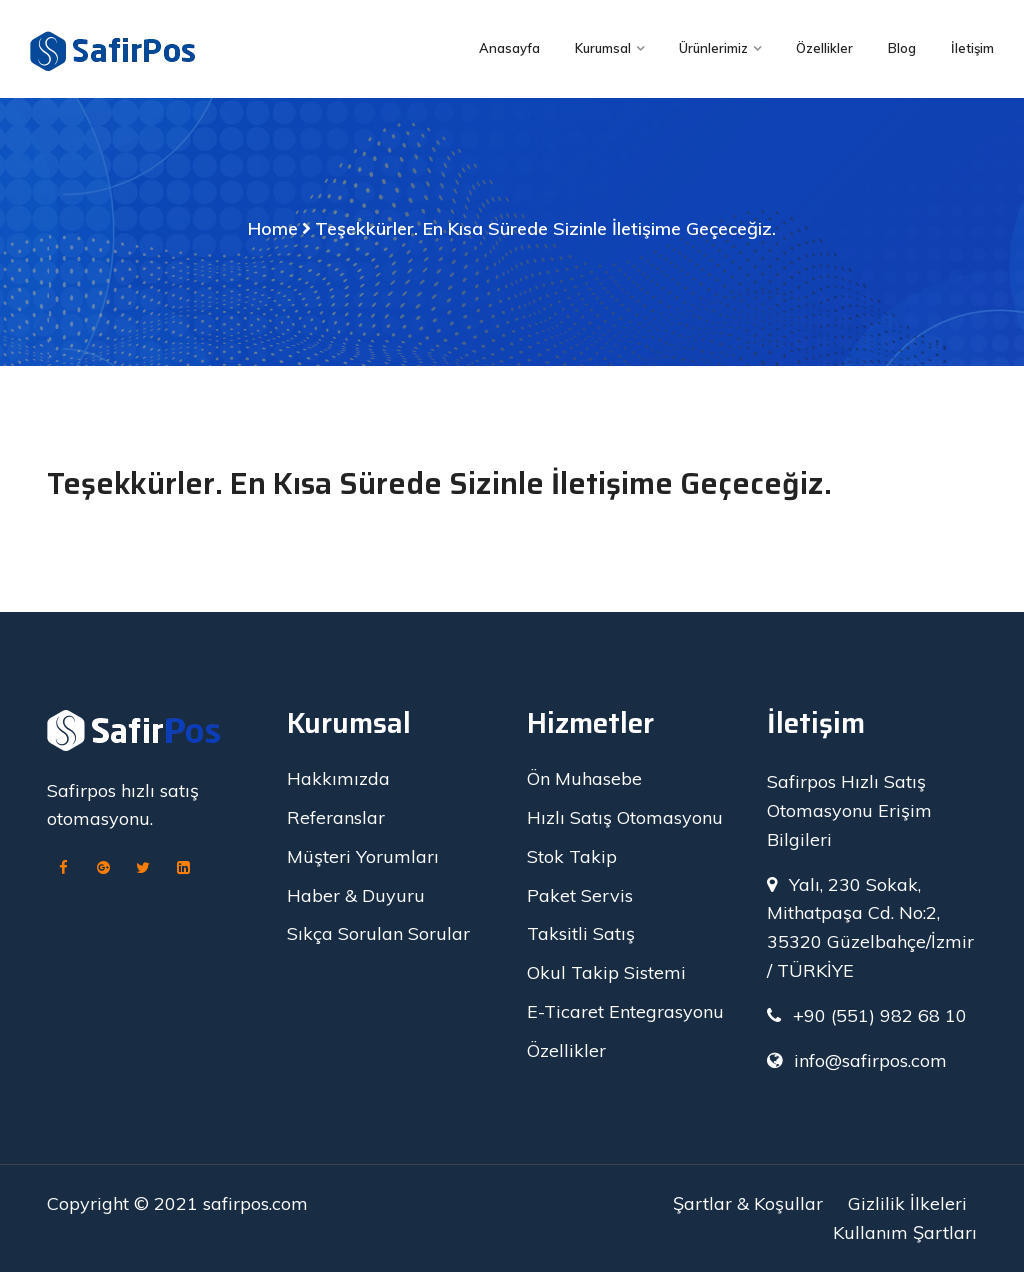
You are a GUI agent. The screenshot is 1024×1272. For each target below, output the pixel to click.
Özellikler (824, 48)
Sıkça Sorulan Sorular (378, 933)
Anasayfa (509, 48)
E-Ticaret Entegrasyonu (625, 1011)
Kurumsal (603, 48)
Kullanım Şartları (905, 1232)
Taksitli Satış (581, 933)
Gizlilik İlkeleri (907, 1203)
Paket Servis (580, 895)
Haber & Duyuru (356, 895)
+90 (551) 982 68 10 (880, 1015)
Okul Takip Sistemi (606, 972)
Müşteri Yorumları (363, 856)
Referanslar (336, 817)
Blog (902, 48)
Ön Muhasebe (584, 778)
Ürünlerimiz (713, 48)
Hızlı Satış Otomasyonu (625, 817)
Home (273, 228)
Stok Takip (572, 856)
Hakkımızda (338, 778)
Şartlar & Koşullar (748, 1203)
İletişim (972, 48)
